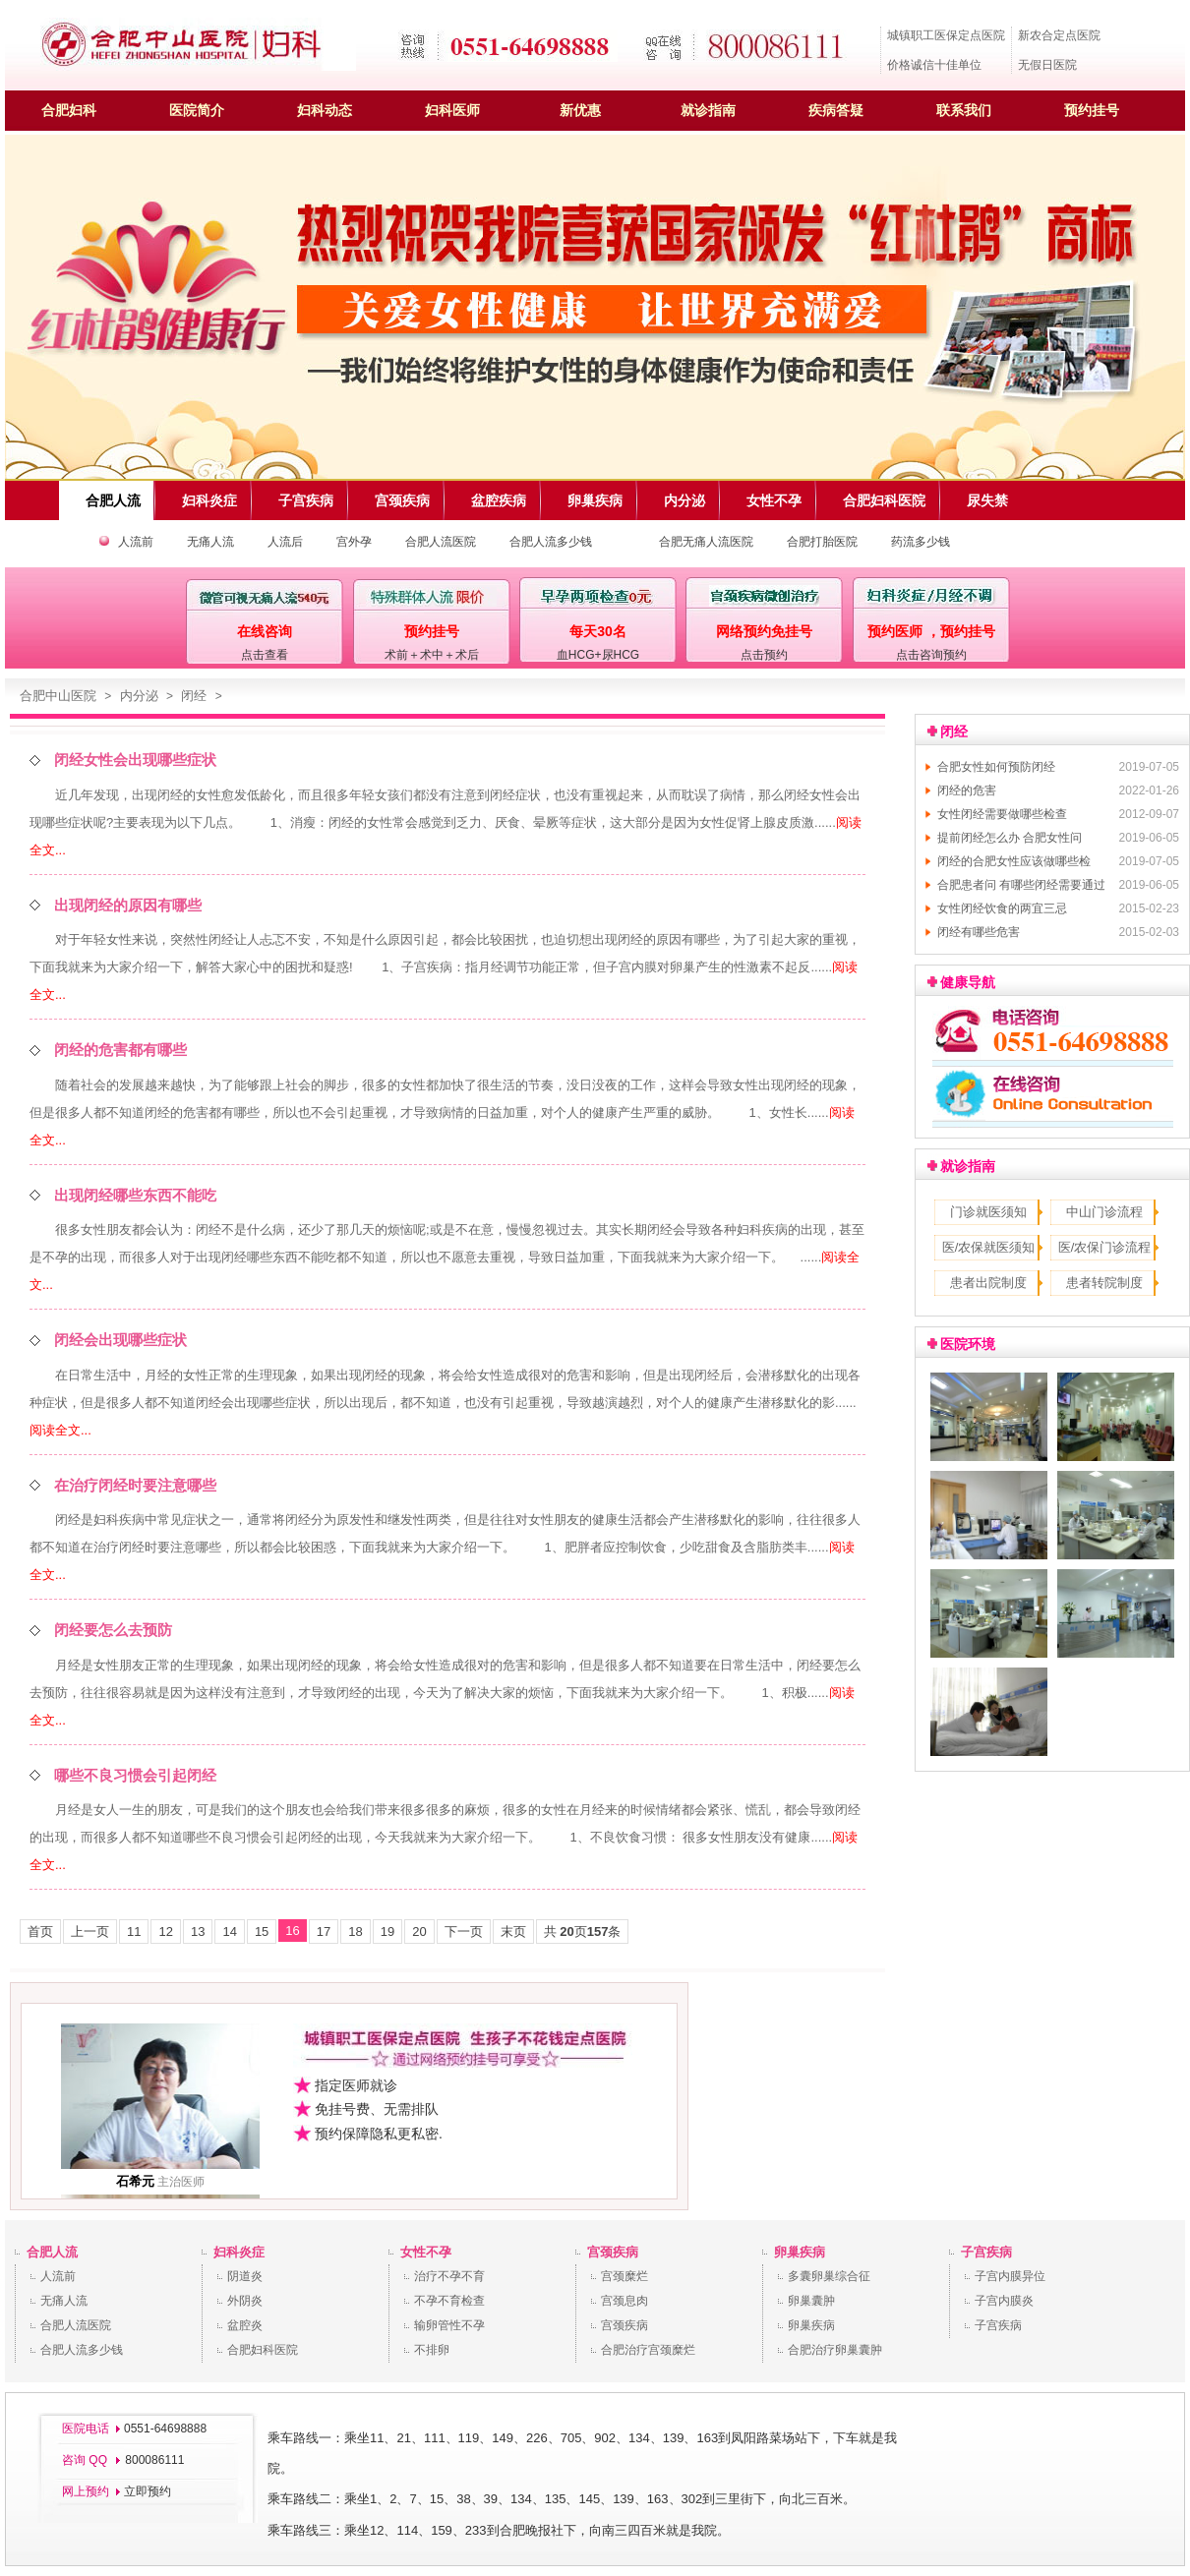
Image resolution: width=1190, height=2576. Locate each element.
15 (261, 1931)
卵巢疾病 (799, 2252)
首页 (40, 1931)
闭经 (194, 695)
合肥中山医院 (58, 695)
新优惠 (580, 110)
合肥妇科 (68, 110)
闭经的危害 (966, 790)
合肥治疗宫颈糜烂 (648, 2350)
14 (229, 1931)
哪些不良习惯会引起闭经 (135, 1775)
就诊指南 (708, 110)
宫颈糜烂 (624, 2276)
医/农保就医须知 (989, 1247)
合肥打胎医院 (822, 542)
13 (198, 1931)
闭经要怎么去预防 (113, 1629)
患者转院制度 (1104, 1282)
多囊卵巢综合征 (829, 2276)
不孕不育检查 (449, 2301)
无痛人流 (210, 542)
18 (355, 1931)
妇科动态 (324, 110)
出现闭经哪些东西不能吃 (135, 1195)
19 (387, 1931)
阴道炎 (245, 2276)
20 (419, 1931)
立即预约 (147, 2491)
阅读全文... (60, 1430)
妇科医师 (452, 110)
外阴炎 (245, 2301)
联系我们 (963, 110)
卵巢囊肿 (811, 2301)
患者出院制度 (988, 1282)
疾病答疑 (835, 110)
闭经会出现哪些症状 (120, 1339)
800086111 (153, 2460)
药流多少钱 (920, 542)
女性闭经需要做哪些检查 (1002, 814)
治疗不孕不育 (449, 2276)
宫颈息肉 (624, 2301)
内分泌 (139, 695)
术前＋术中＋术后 (432, 655)
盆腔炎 (245, 2325)
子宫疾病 (986, 2252)
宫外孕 (354, 542)
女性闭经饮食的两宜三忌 (1002, 908)
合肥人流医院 (440, 542)
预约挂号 (1091, 110)
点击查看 (264, 655)
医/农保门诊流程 (1105, 1247)
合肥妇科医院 (262, 2350)
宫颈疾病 (612, 2252)
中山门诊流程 (1104, 1211)
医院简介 (196, 110)
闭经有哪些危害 (978, 932)
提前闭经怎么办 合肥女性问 (1009, 838)
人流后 (285, 542)
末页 (513, 1931)
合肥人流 (52, 2252)
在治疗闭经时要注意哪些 (135, 1485)
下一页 (464, 1931)
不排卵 (431, 2350)
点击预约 (764, 655)
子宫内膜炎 (1004, 2301)
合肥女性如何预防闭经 (996, 767)
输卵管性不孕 (449, 2325)
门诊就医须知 (988, 1211)
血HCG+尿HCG (598, 655)
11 (134, 1931)
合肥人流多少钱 (550, 542)
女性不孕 (425, 2252)
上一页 (90, 1931)
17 (323, 1931)
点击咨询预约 (931, 655)
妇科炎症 (239, 2252)
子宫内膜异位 (1010, 2276)
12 (165, 1931)
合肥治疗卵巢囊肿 (835, 2350)
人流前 (135, 542)
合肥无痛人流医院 (706, 542)
